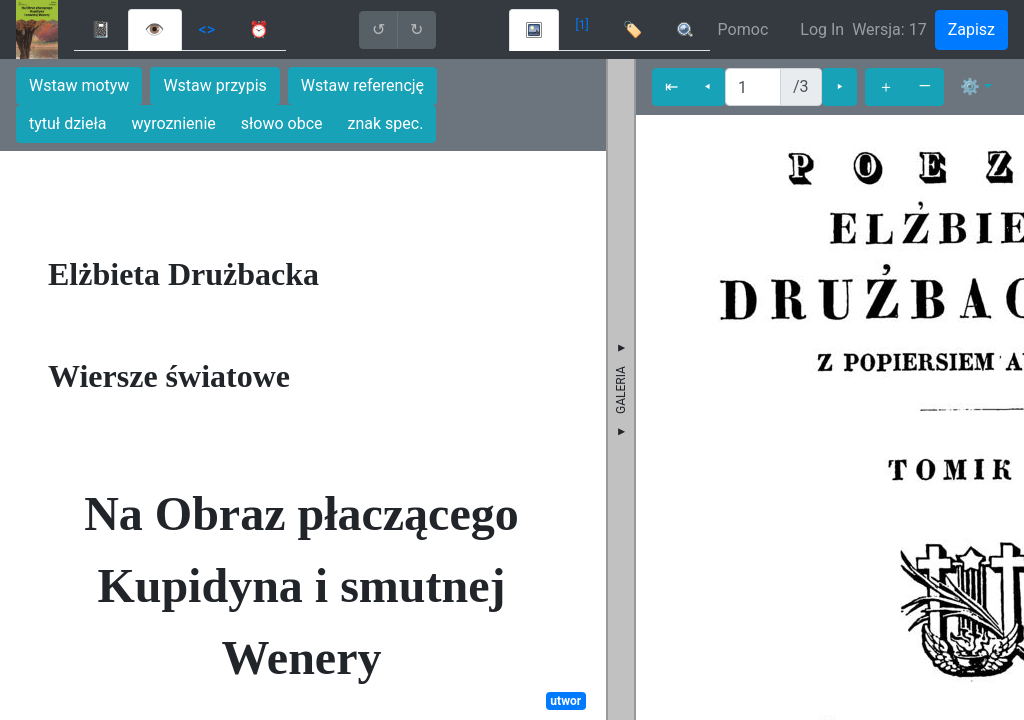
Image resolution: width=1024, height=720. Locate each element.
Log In (822, 29)
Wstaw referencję (362, 85)
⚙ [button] (970, 86)
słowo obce (282, 123)
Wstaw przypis (214, 85)
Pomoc (743, 29)
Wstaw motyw (79, 85)
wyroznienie (174, 123)
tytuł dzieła (68, 123)
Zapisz (971, 29)
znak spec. (386, 123)
